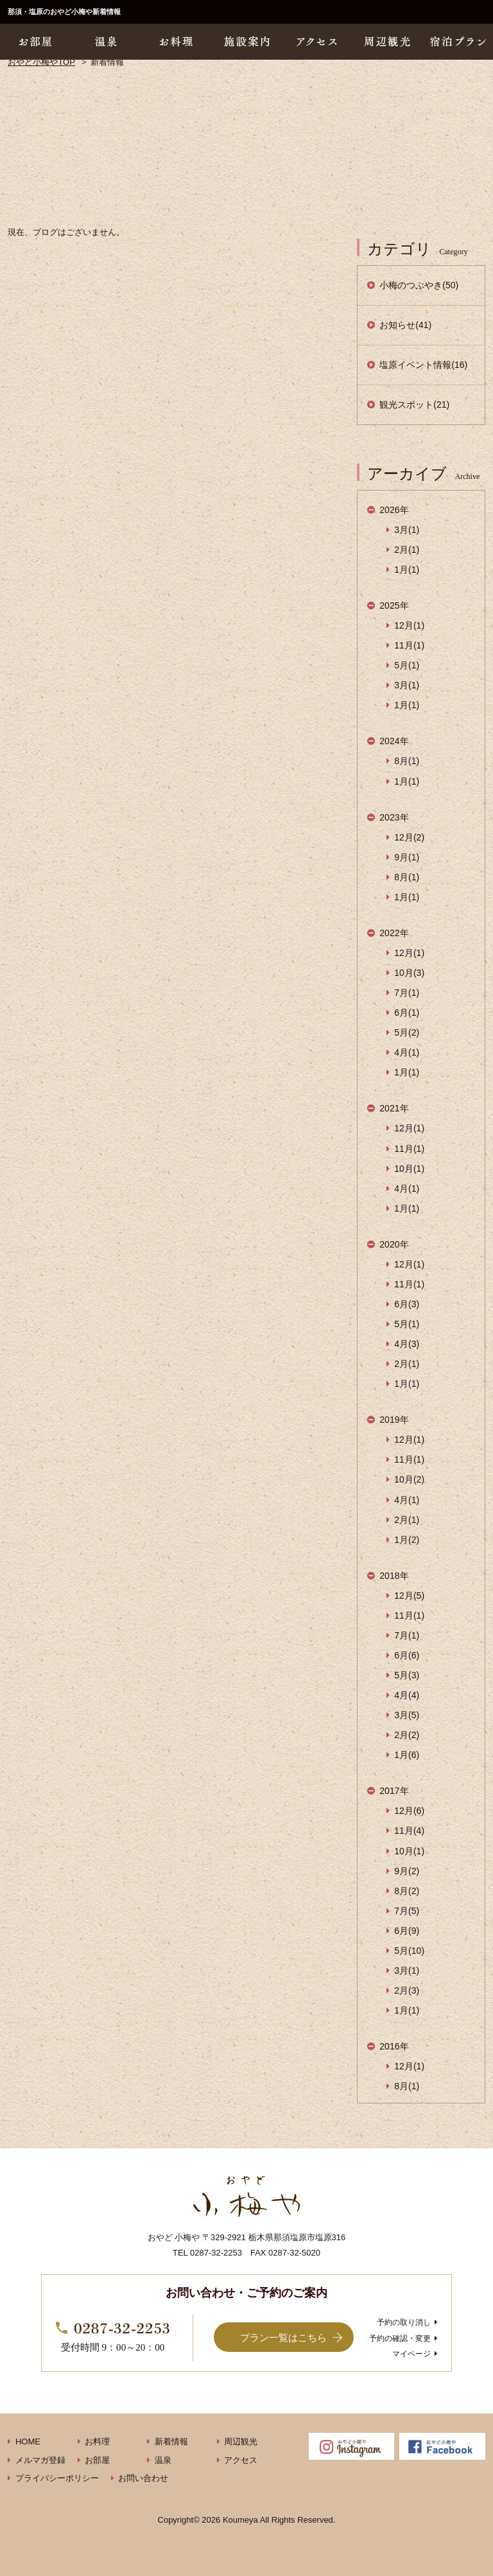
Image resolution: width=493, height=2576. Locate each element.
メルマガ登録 (40, 2460)
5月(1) (406, 665)
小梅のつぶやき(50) (418, 285)
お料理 (97, 2441)
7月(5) (406, 1911)
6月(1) (406, 1012)
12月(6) (409, 1811)
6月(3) (406, 1304)
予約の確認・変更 (400, 2338)
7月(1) (406, 993)
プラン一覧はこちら (283, 2337)
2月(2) (406, 1735)
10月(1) (409, 1168)
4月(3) (406, 1344)
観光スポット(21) (414, 404)
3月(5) (406, 1715)
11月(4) (409, 1830)
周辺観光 (240, 2441)
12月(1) (409, 625)
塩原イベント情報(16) (423, 365)
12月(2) (409, 837)
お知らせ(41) (405, 325)
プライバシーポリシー (57, 2478)
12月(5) (409, 1595)
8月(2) (406, 1891)
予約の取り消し (404, 2322)
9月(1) (406, 857)
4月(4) (406, 1695)
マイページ (411, 2353)
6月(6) (406, 1655)
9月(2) (406, 1871)
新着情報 (171, 2441)
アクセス (240, 2460)
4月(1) (406, 1052)
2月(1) (406, 549)
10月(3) (409, 973)
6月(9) (406, 1931)
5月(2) (406, 1032)
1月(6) (406, 1755)
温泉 (163, 2460)
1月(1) (406, 569)
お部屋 (97, 2460)
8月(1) (406, 761)
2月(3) (406, 1990)
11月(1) (409, 645)
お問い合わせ (143, 2478)
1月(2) (406, 1540)
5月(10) (409, 1950)
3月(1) (406, 530)
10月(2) (409, 1479)
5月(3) (406, 1675)
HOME (27, 2441)
